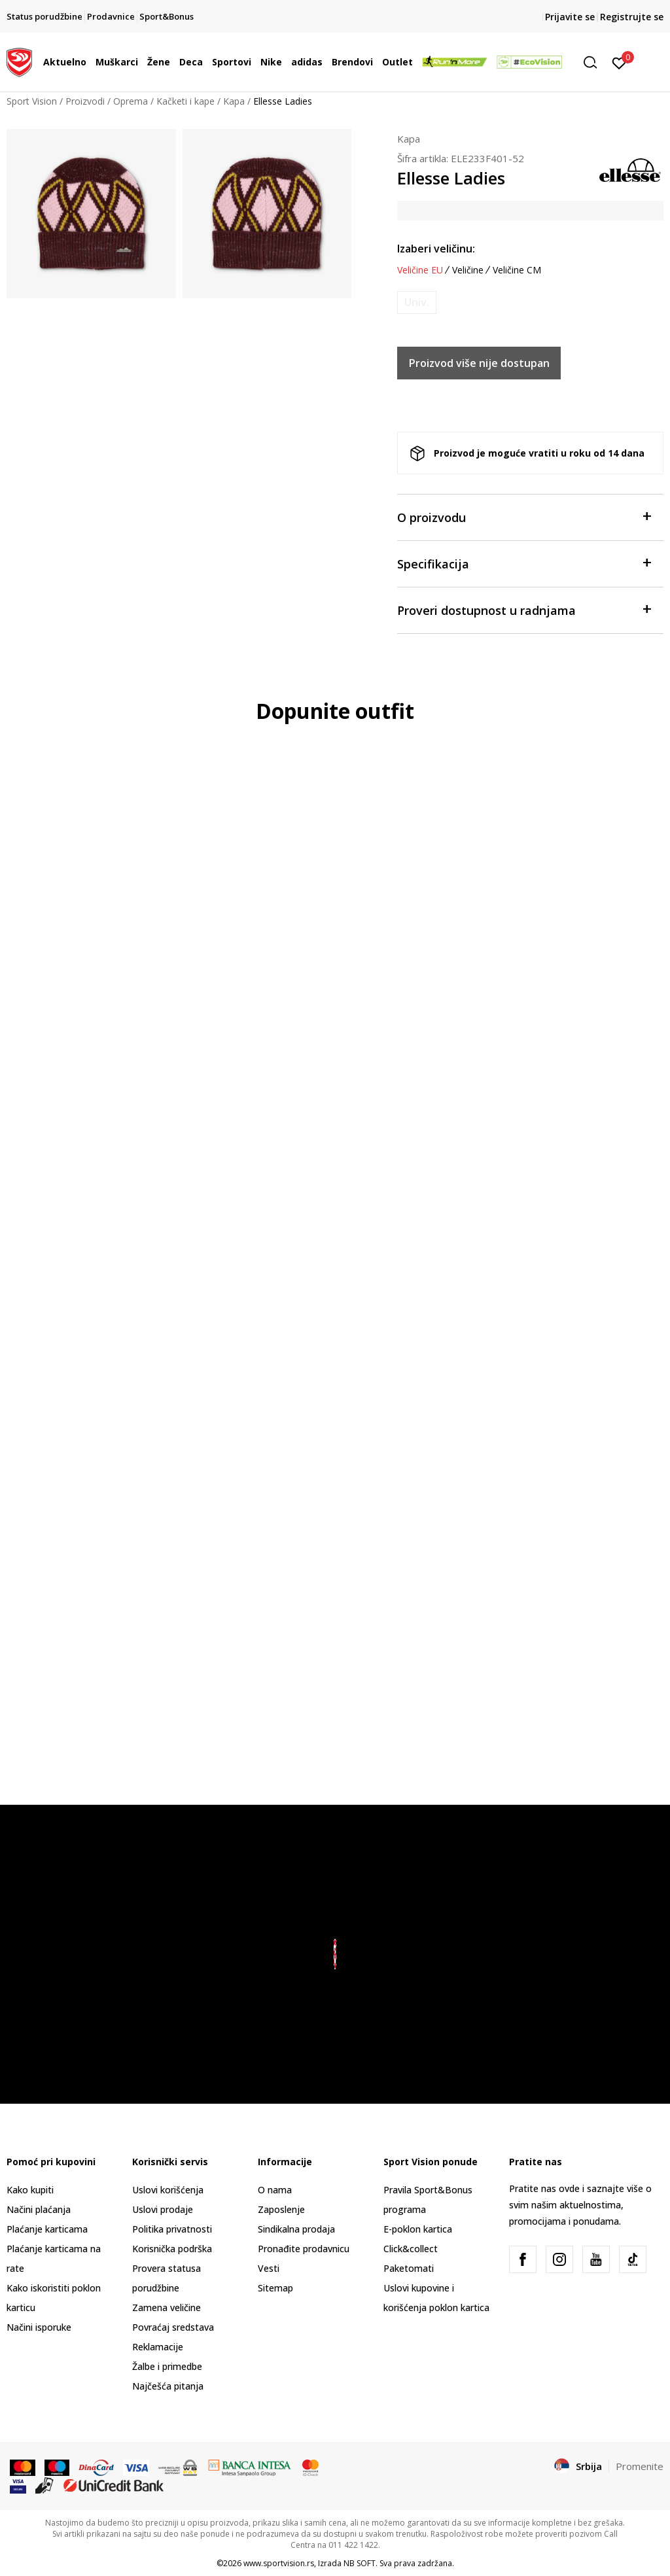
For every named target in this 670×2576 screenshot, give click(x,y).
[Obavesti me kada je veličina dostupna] (416, 302)
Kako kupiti (30, 2190)
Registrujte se (631, 16)
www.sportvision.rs (278, 2563)
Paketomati (408, 2268)
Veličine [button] (468, 270)
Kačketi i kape (185, 101)
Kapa (234, 101)
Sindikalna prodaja (296, 2229)
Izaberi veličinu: (436, 248)
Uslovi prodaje (162, 2209)
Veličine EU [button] (420, 270)
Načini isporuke (39, 2327)
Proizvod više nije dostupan (479, 363)
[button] (594, 62)
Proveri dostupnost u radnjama (523, 609)
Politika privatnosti (172, 2229)
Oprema (130, 101)
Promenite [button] (639, 2466)
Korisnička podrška (172, 2248)
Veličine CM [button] (517, 270)
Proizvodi (85, 101)
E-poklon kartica (417, 2229)
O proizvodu (523, 516)
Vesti (268, 2268)
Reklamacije (157, 2347)
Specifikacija (523, 563)
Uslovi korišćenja (167, 2190)
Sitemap (275, 2288)
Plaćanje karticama (47, 2229)
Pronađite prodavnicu (303, 2248)
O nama (275, 2190)
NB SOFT (360, 2563)
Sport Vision (32, 101)
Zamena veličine (166, 2307)
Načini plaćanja (39, 2209)
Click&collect (410, 2248)
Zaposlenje (281, 2209)
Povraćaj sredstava (173, 2327)
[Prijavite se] (619, 62)
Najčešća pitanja (167, 2386)
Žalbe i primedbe (167, 2366)
